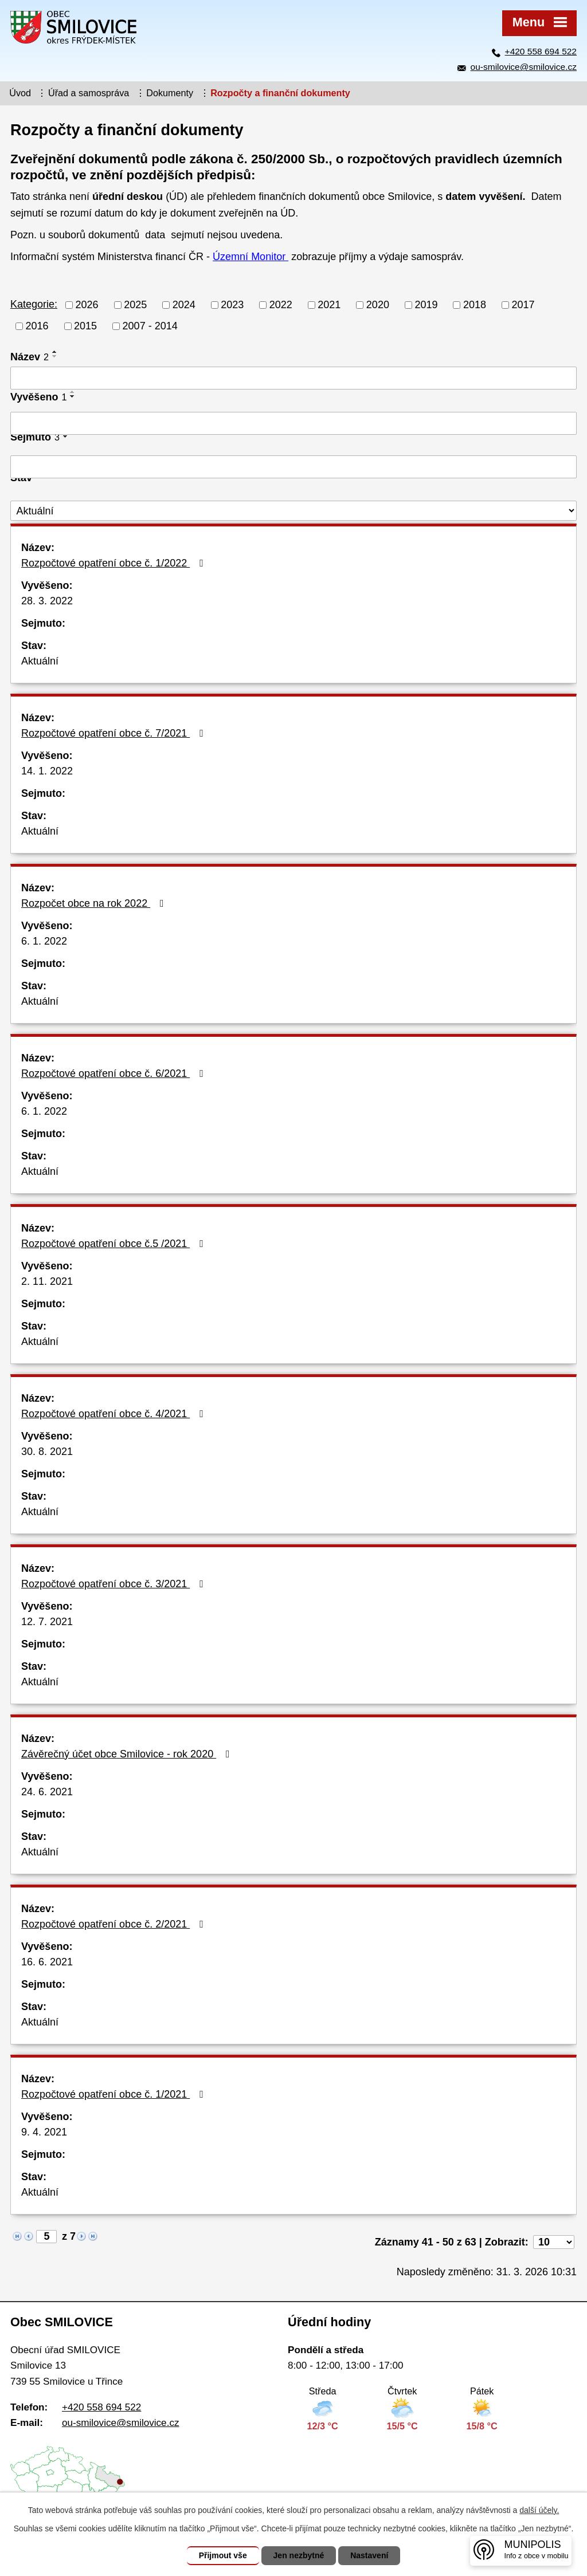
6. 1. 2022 (44, 941)
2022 (280, 304)
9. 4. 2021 (44, 2132)
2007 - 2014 (150, 326)
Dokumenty (169, 93)
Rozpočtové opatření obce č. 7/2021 (114, 733)
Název (29, 357)
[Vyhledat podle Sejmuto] (293, 466)
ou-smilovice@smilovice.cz (524, 67)
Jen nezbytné (298, 2555)
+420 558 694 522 (541, 51)
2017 (523, 304)
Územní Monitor (250, 256)
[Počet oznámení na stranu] (553, 2242)
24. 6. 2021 (47, 1792)
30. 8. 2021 (47, 1451)
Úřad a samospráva (88, 93)
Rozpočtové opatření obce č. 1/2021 (114, 2094)
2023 (232, 304)
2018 (474, 304)
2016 (37, 326)
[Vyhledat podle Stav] (293, 511)
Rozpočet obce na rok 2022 (95, 903)
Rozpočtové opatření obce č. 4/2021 (114, 1413)
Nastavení (369, 2555)
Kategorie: (33, 304)
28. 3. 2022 (47, 601)
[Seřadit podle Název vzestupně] (55, 351)
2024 (184, 304)
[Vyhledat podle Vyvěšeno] (293, 423)
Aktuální (39, 661)
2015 (85, 326)
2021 (329, 304)
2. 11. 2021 (47, 1281)
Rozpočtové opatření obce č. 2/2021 (114, 1924)
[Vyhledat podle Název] (293, 378)
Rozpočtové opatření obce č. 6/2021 (114, 1073)
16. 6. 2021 (47, 1962)
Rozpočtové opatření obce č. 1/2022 (114, 563)
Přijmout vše (223, 2555)
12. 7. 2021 (47, 1621)
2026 (87, 304)
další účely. (539, 2510)
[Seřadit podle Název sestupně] (55, 356)
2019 (425, 304)
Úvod (20, 93)
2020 (377, 304)
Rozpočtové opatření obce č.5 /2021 (114, 1243)
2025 (135, 304)
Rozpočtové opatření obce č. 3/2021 (114, 1584)
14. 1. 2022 (47, 771)
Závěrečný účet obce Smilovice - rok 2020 (127, 1754)
